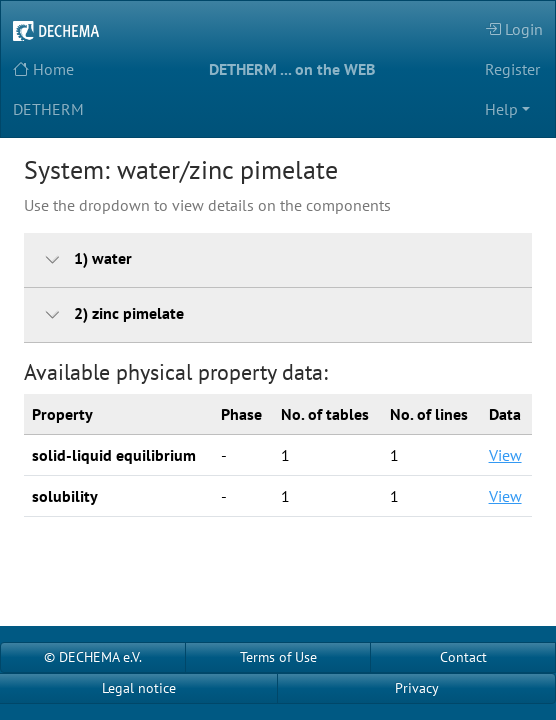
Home (43, 69)
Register (512, 69)
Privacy (417, 688)
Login (514, 29)
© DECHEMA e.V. (93, 657)
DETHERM (48, 109)
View (505, 455)
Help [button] (501, 109)
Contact (463, 657)
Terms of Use (278, 657)
